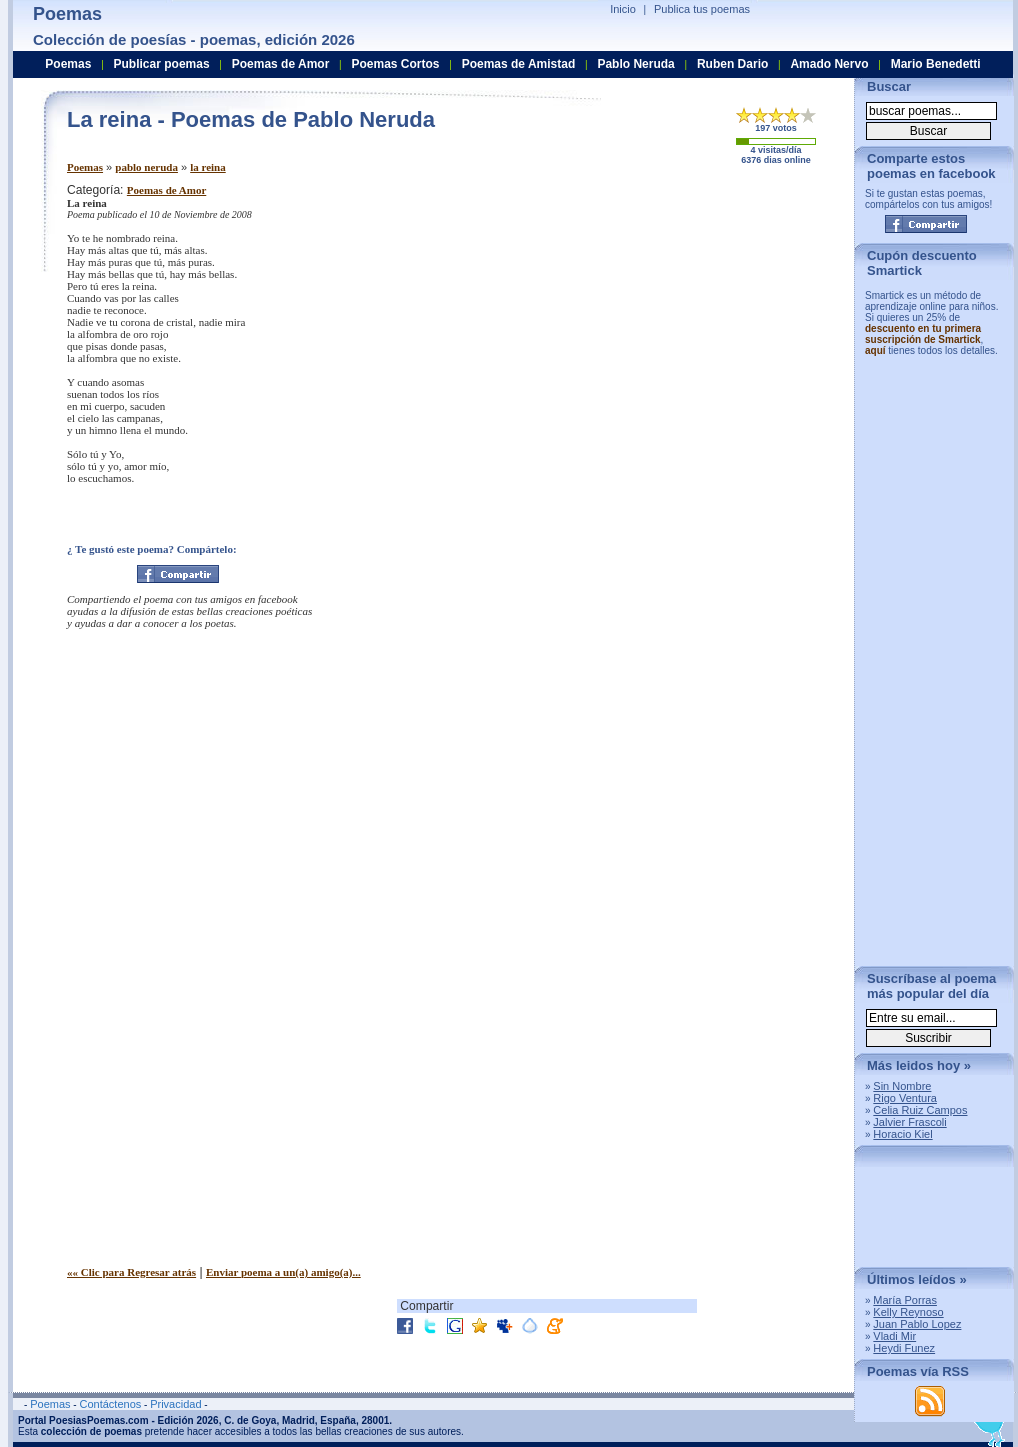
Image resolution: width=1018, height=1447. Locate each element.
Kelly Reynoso (908, 1312)
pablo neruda (146, 167)
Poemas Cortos (395, 64)
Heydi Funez (904, 1348)
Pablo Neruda (635, 64)
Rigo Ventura (905, 1098)
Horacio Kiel (902, 1134)
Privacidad (175, 1404)
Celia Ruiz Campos (920, 1110)
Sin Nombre (902, 1086)
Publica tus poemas (702, 9)
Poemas (85, 167)
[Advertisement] (672, 323)
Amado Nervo (829, 64)
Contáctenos (110, 1404)
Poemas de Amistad (519, 64)
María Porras (905, 1300)
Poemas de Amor (166, 190)
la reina (208, 167)
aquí (875, 350)
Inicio (623, 9)
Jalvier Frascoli (909, 1122)
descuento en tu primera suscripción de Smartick (923, 334)
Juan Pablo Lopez (917, 1324)
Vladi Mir (894, 1336)
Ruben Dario (732, 64)
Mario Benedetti (936, 64)
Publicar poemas (162, 64)
